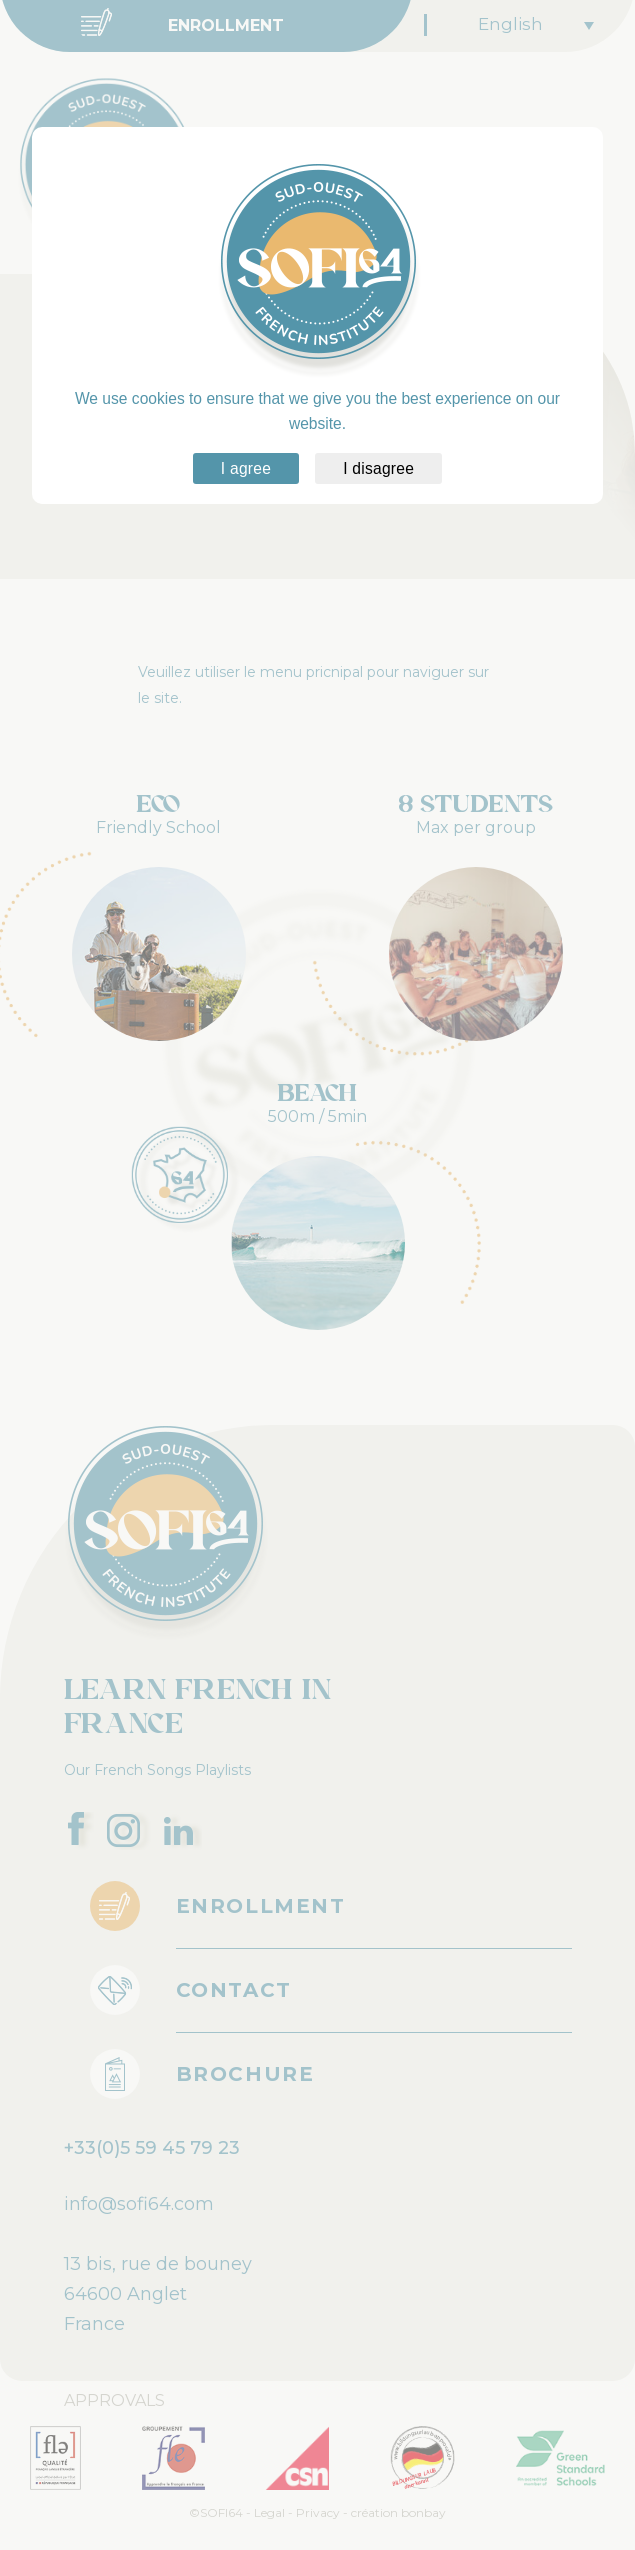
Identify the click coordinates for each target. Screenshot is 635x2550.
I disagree (378, 468)
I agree (246, 468)
